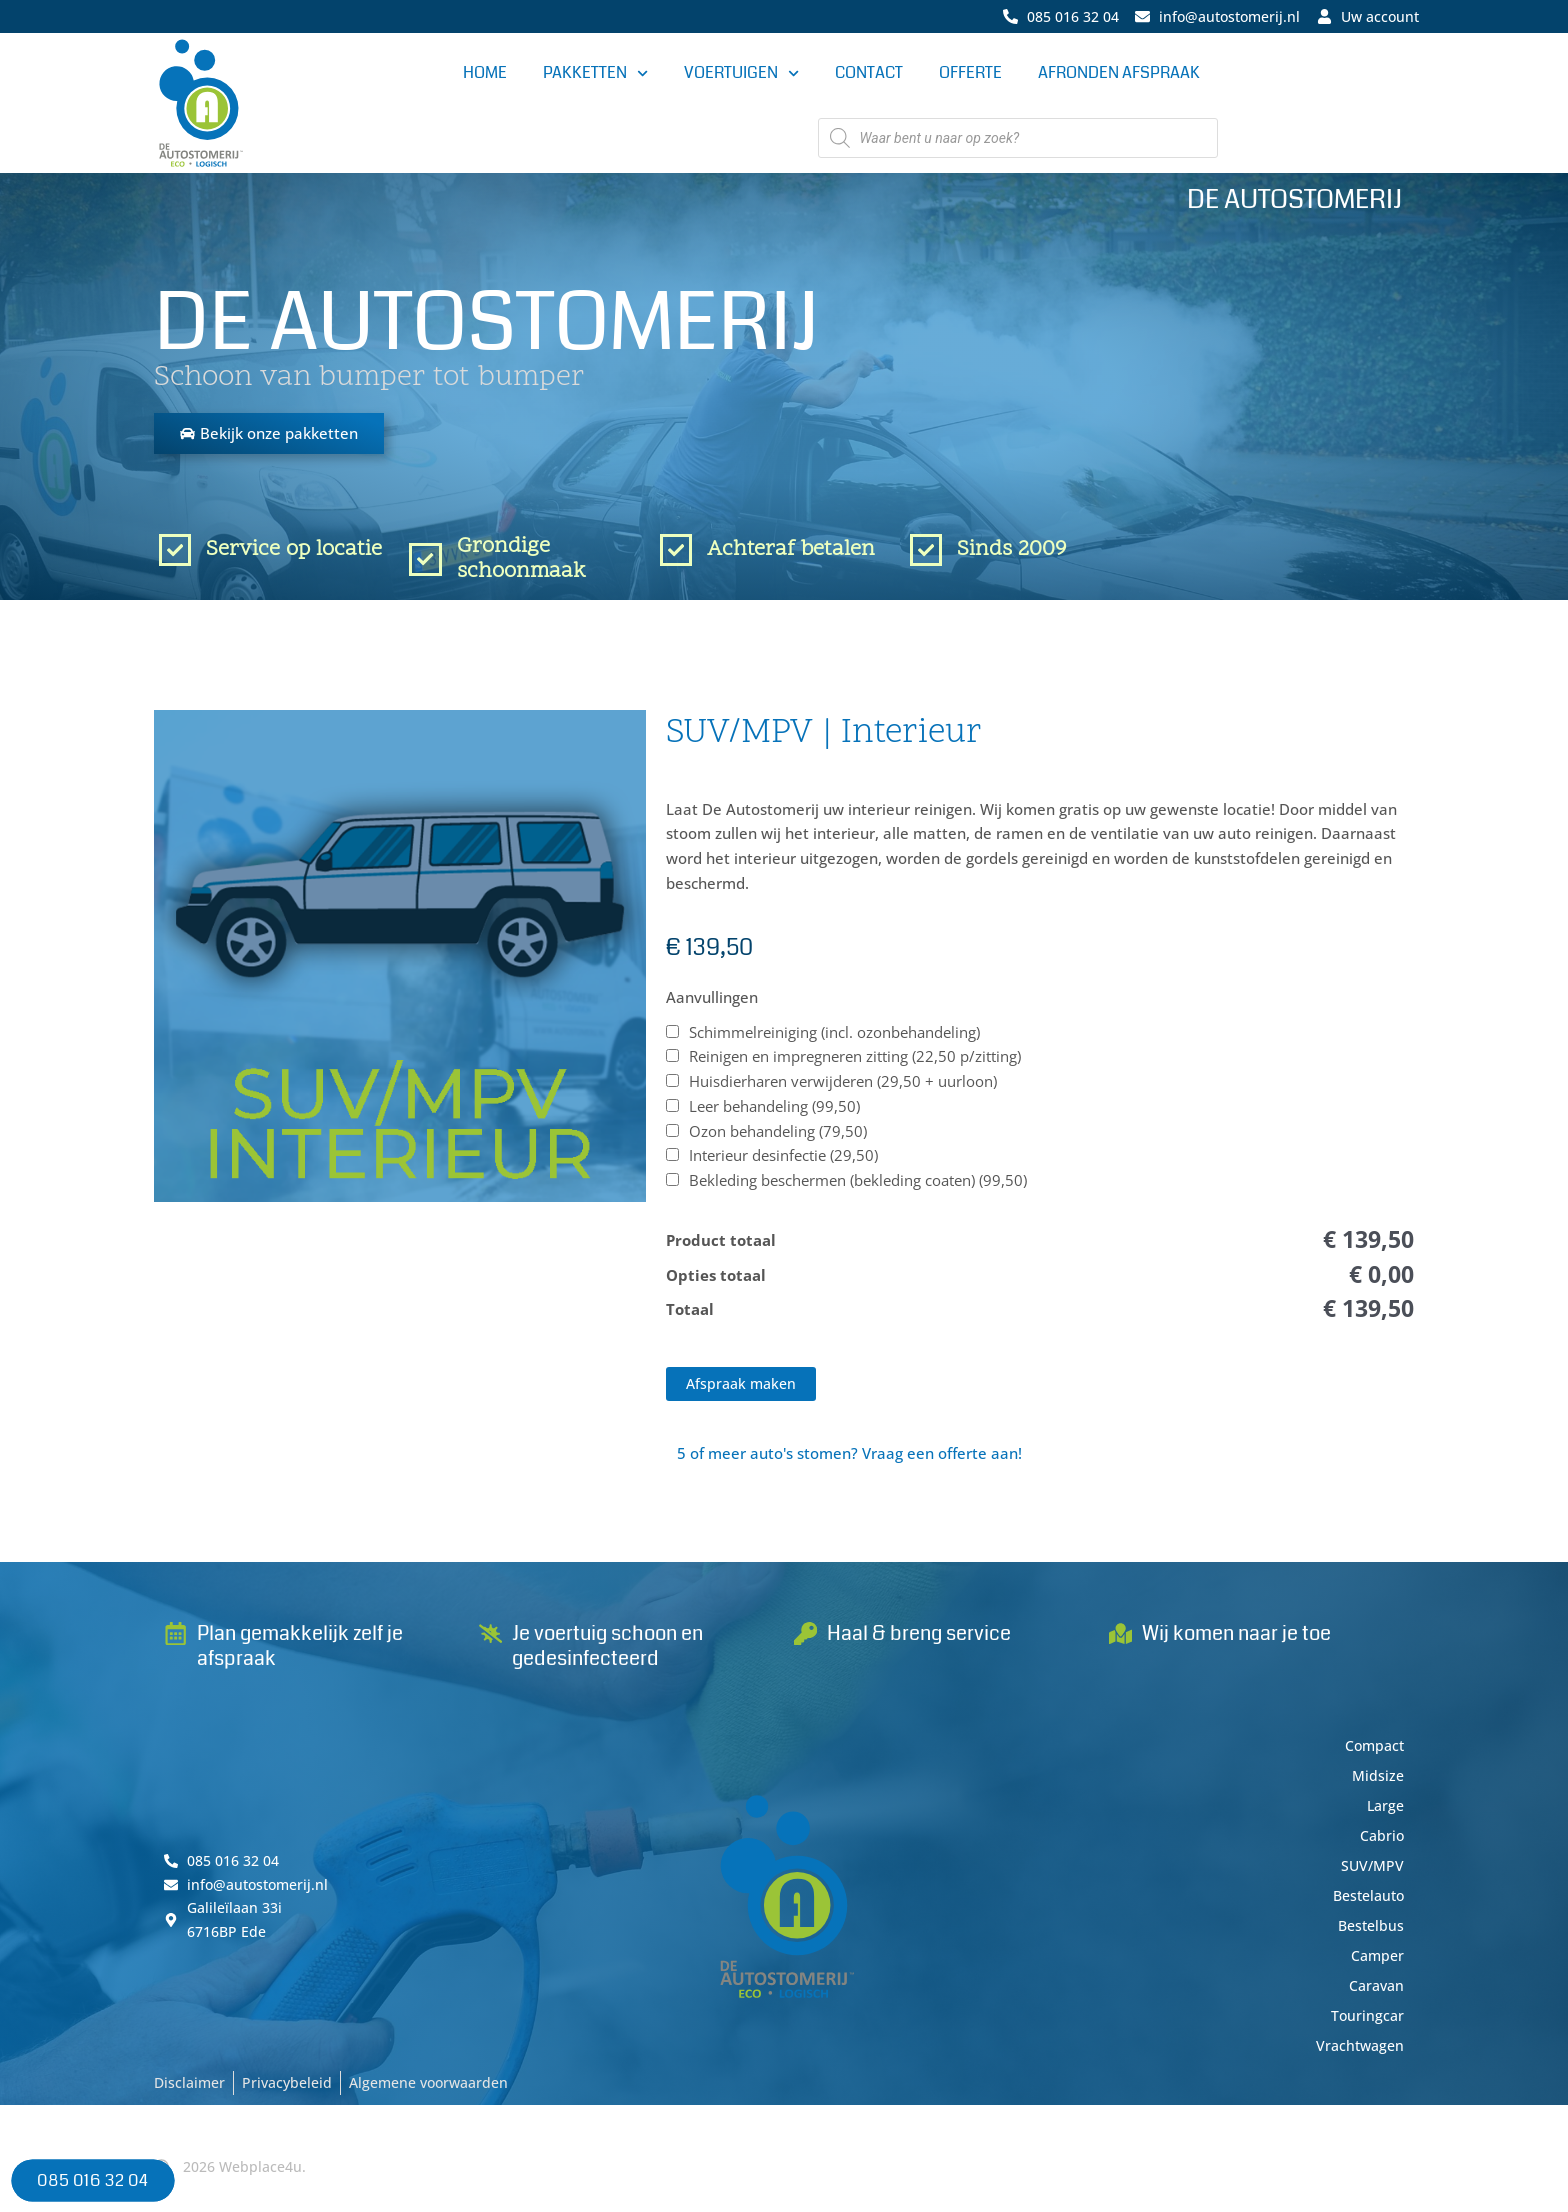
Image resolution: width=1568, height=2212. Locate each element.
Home (485, 73)
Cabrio (1381, 1844)
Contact (869, 73)
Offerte (970, 73)
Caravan (1374, 1994)
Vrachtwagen (1357, 2054)
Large (1384, 1814)
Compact (1372, 1754)
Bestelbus (1369, 1934)
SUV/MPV (1371, 1874)
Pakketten (595, 74)
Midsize (1377, 1784)
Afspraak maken (744, 1390)
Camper (1376, 1964)
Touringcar (1366, 2024)
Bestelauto (1365, 1904)
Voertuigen (741, 74)
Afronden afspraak (1119, 73)
